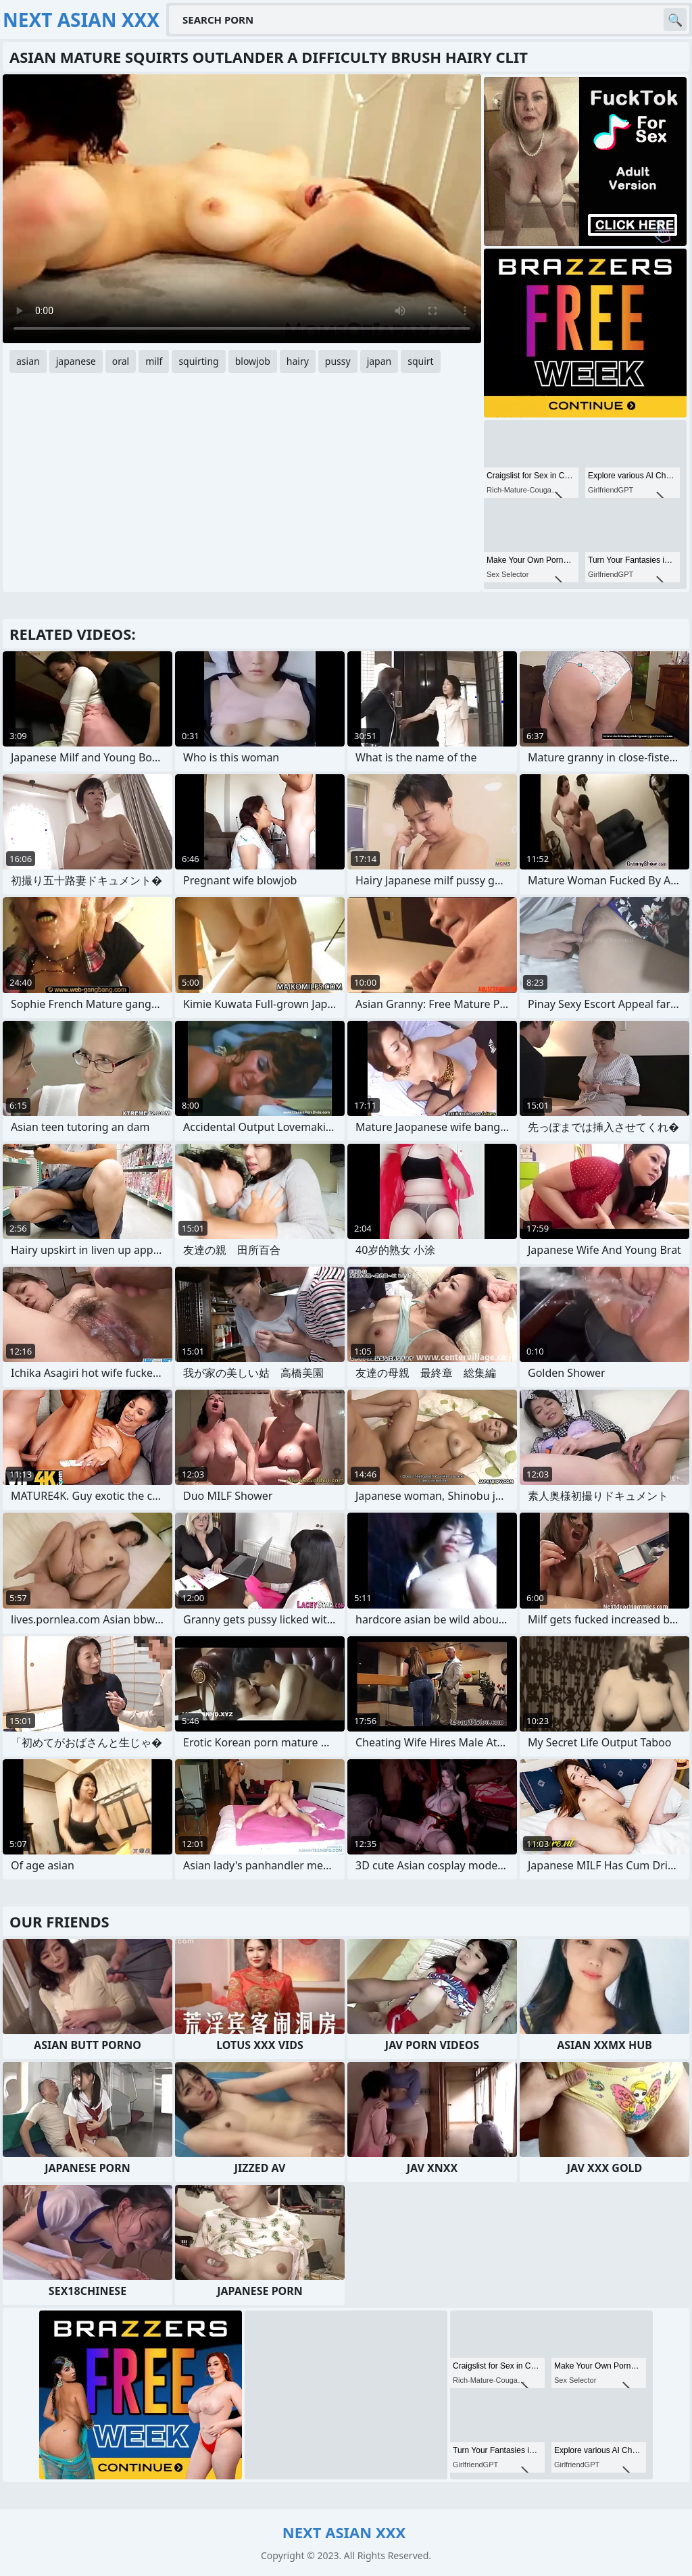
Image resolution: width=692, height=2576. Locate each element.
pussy (338, 361)
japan (379, 361)
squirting (198, 361)
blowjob (252, 361)
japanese (76, 361)
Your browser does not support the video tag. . (242, 208)
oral (120, 361)
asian (28, 361)
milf (153, 361)
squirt (420, 361)
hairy (298, 361)
